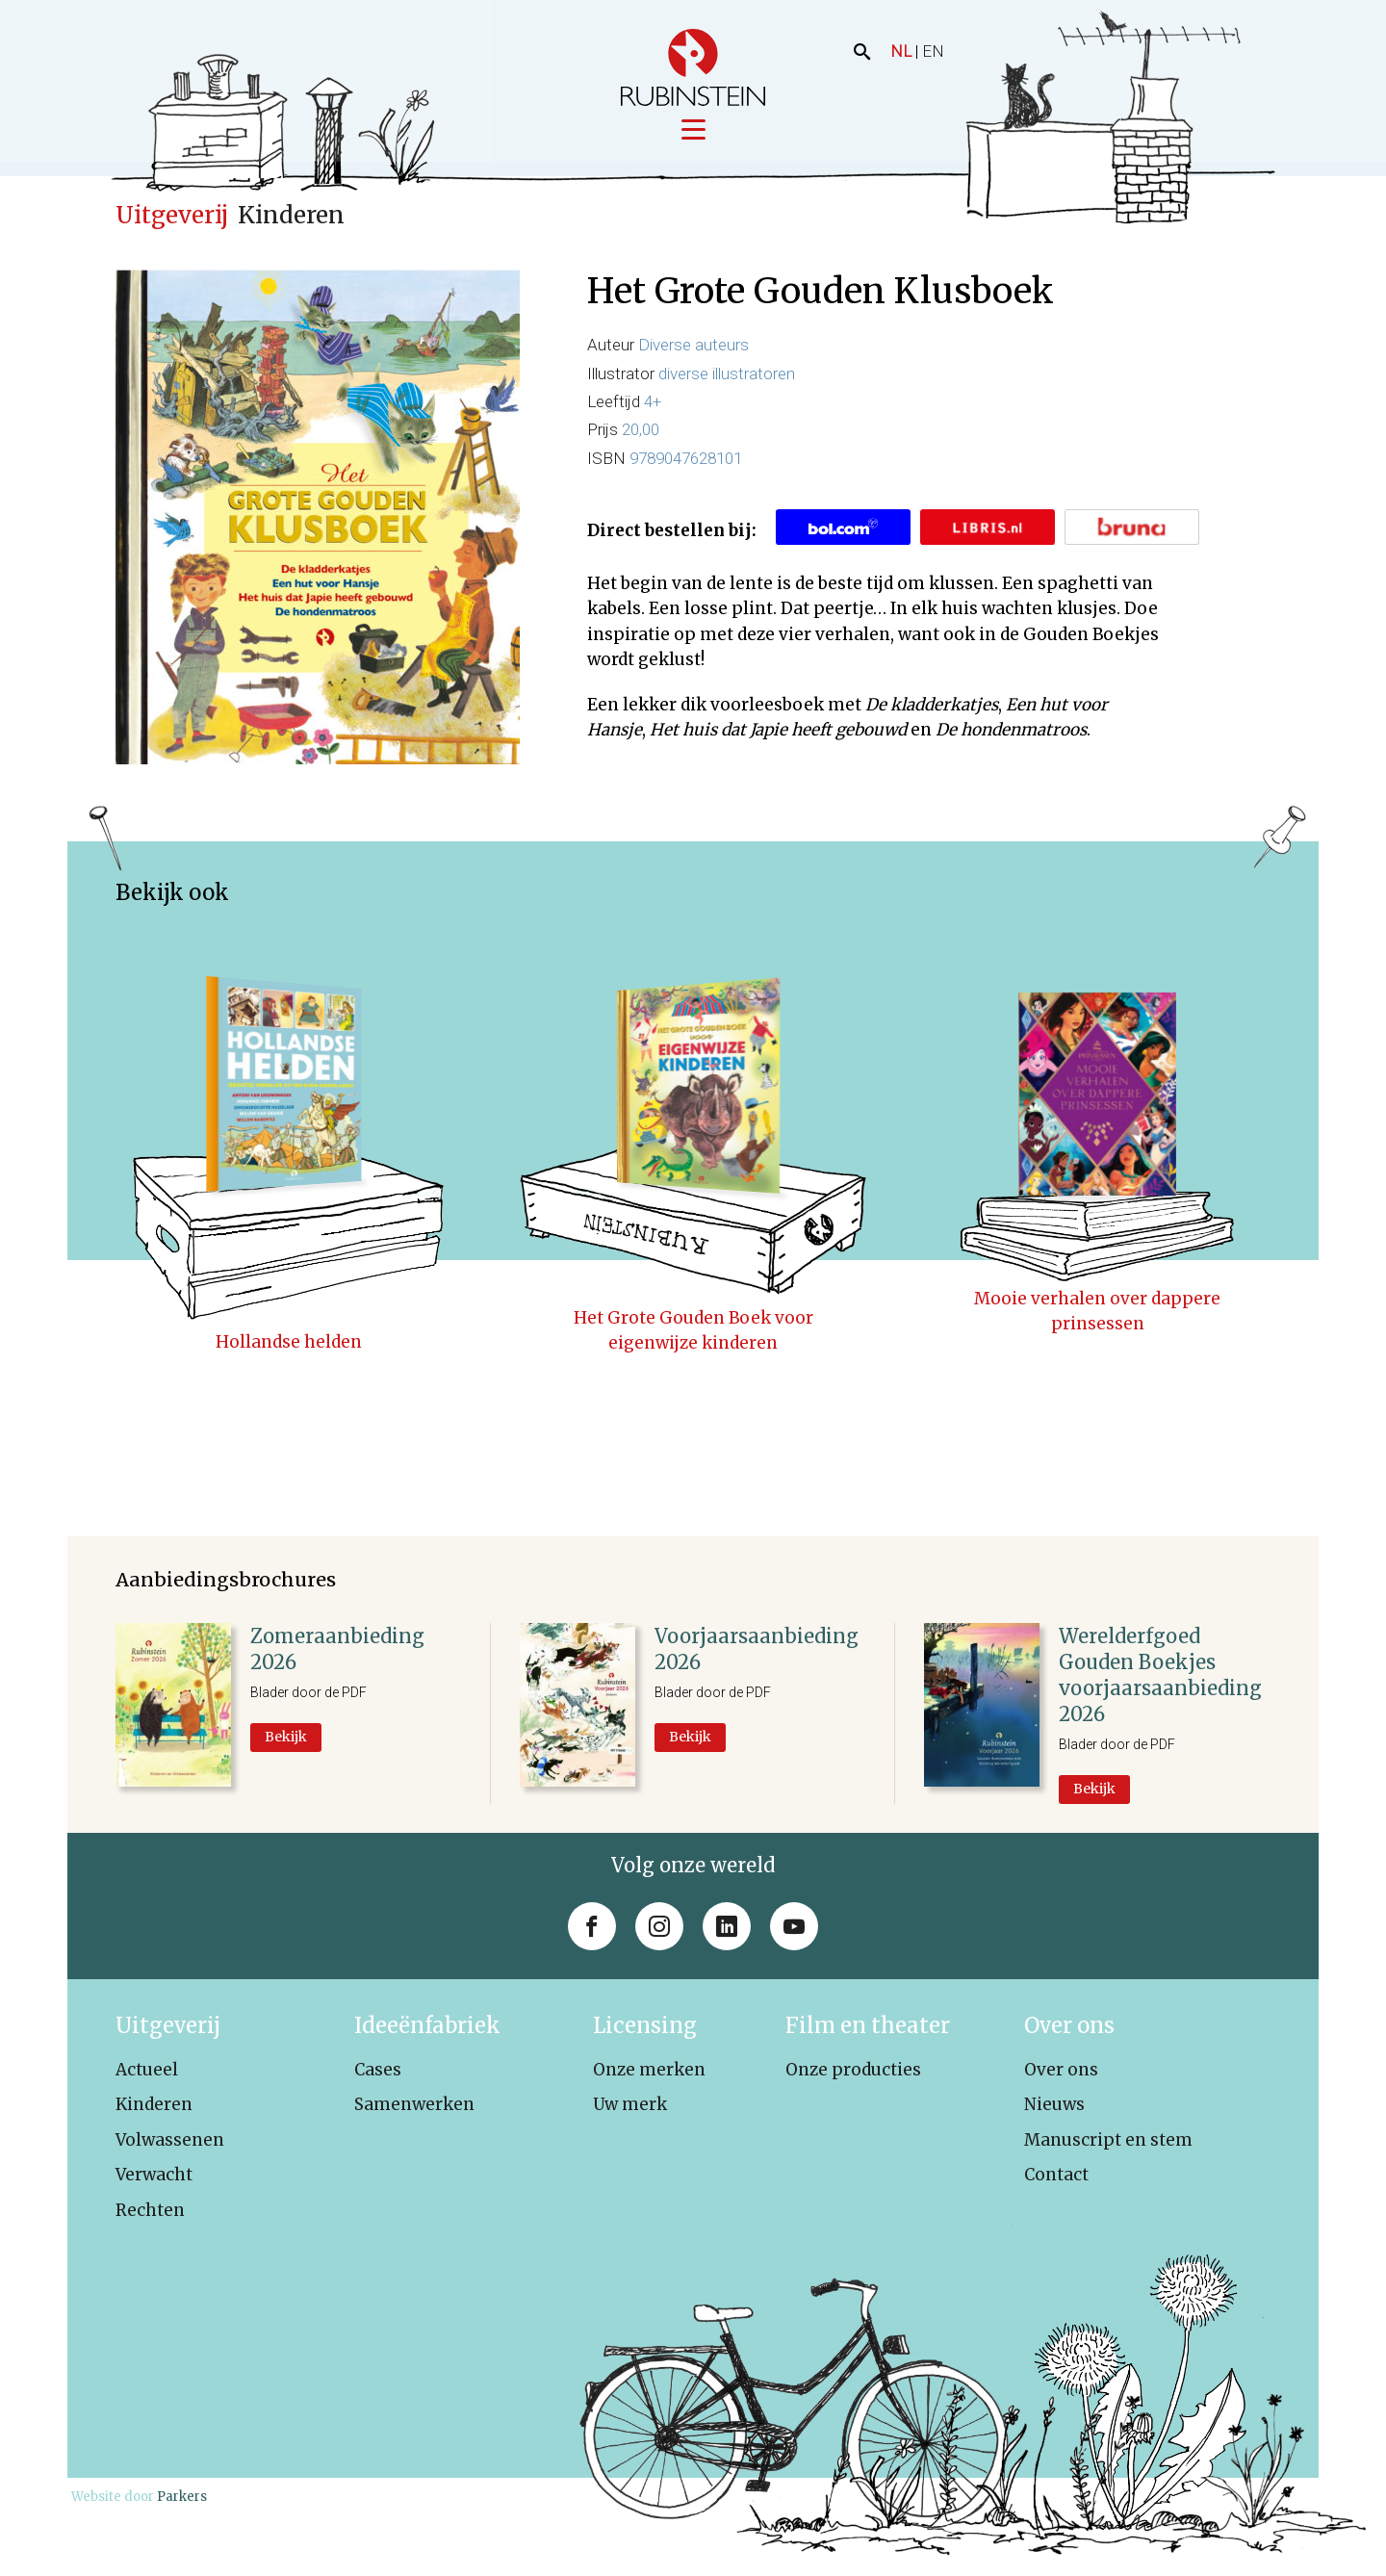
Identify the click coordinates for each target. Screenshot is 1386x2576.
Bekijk (286, 1738)
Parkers (182, 2498)
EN (933, 51)
